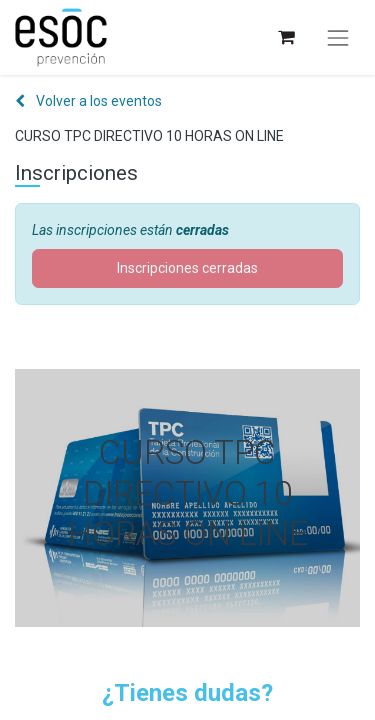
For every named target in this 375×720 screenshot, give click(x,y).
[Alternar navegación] (338, 38)
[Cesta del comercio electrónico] (285, 37)
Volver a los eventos (88, 101)
